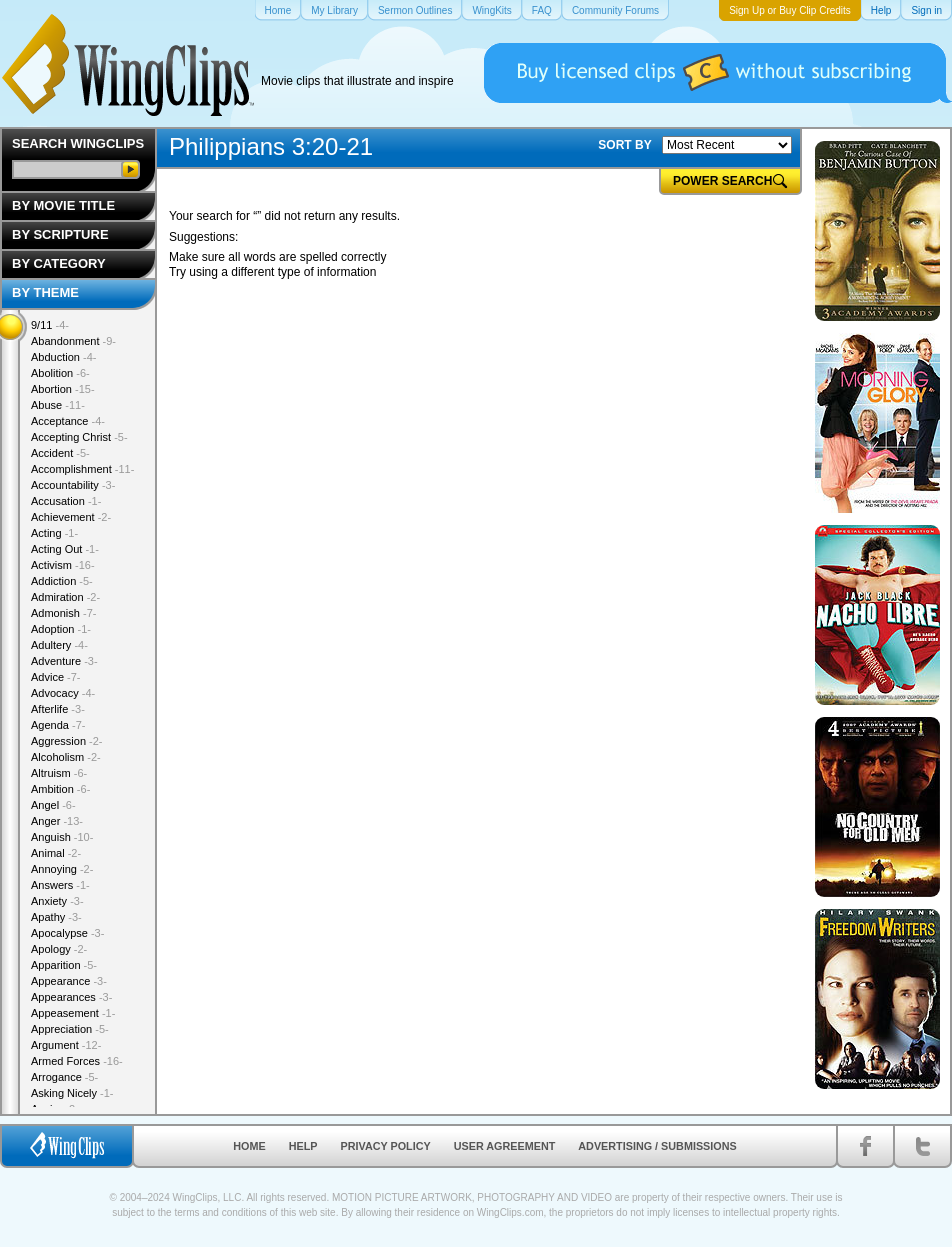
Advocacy (63, 693)
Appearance (69, 981)
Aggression (67, 741)
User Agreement (505, 1146)
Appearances (71, 997)
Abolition (60, 373)
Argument (66, 1045)
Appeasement (73, 1013)
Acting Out (65, 549)
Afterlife (58, 709)
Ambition (60, 789)
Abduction (63, 357)
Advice (56, 677)
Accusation (66, 501)
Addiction (62, 581)
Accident (60, 453)
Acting (54, 533)
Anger (57, 821)
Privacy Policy (386, 1146)
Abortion (63, 389)
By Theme (45, 292)
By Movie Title (63, 205)
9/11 (50, 325)
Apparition (64, 965)
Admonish (63, 613)
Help (303, 1146)
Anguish (62, 837)
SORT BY (624, 145)
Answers (60, 885)
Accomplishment (82, 469)
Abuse (58, 405)
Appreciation (70, 1029)
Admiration (65, 597)
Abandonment (73, 341)
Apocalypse (67, 933)
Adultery (59, 645)
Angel (53, 805)
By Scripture (60, 234)
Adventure (64, 661)
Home (249, 1146)
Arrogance (64, 1077)
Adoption (61, 629)
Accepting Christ (79, 437)
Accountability (73, 485)
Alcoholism (66, 757)
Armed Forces (77, 1061)
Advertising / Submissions (657, 1146)
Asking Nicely (72, 1093)
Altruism (59, 773)
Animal (56, 853)
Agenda (58, 725)
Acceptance (68, 421)
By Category (59, 263)
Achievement (71, 517)
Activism (63, 565)
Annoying (62, 869)
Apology (59, 949)
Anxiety (57, 901)
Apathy (56, 917)
